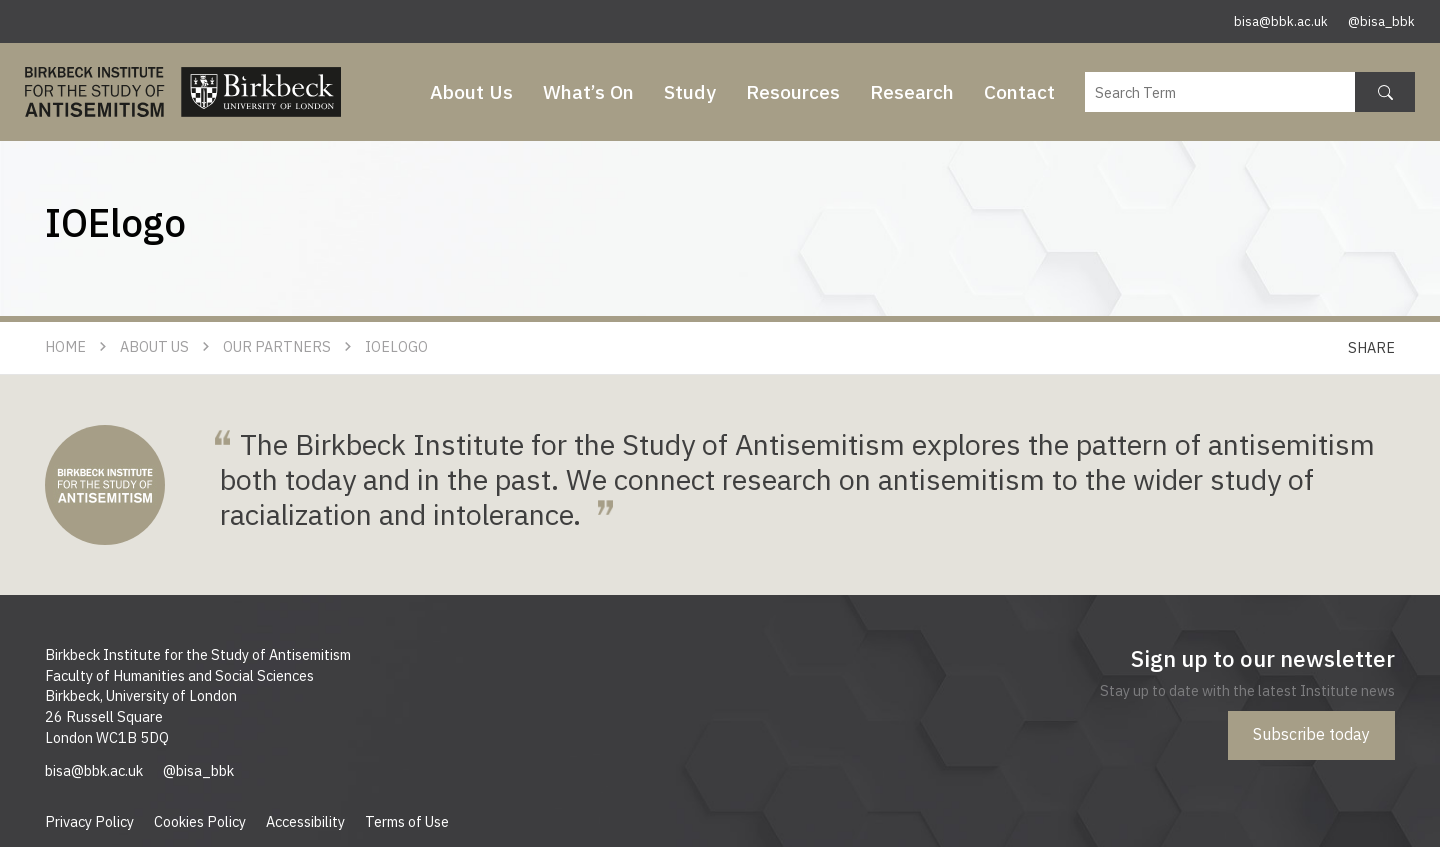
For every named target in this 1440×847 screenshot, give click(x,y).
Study (690, 91)
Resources (793, 91)
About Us (471, 91)
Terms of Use (407, 821)
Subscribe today (1311, 734)
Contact (1019, 91)
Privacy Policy (89, 821)
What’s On (588, 91)
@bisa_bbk (1381, 21)
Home (65, 346)
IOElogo (396, 346)
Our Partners (277, 346)
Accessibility (305, 821)
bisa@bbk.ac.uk (1281, 21)
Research (912, 91)
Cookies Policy (200, 821)
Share (1371, 347)
